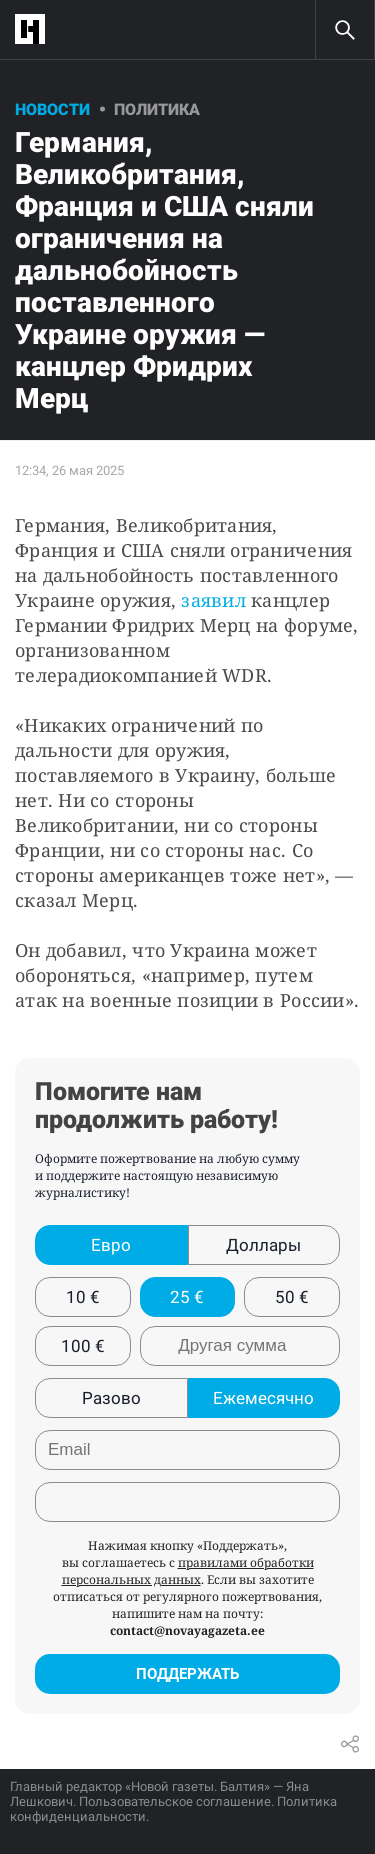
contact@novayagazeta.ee (187, 1630)
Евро (111, 1245)
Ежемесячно (263, 1398)
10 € (83, 1297)
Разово (111, 1398)
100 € (83, 1346)
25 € (187, 1297)
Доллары (263, 1245)
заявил (213, 600)
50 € (292, 1297)
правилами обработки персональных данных (188, 1571)
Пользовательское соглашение (175, 1801)
